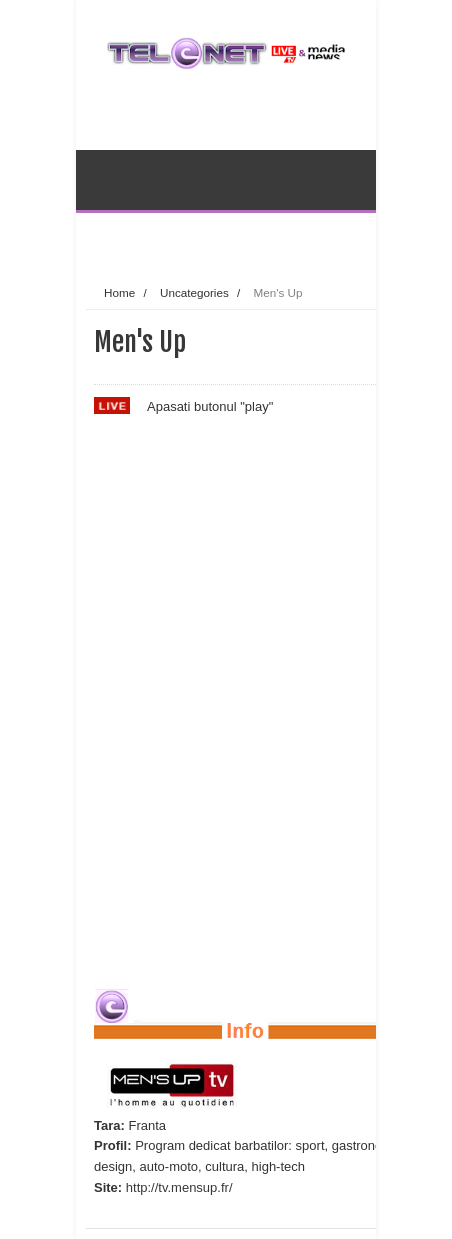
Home (119, 292)
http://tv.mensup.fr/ (179, 1187)
